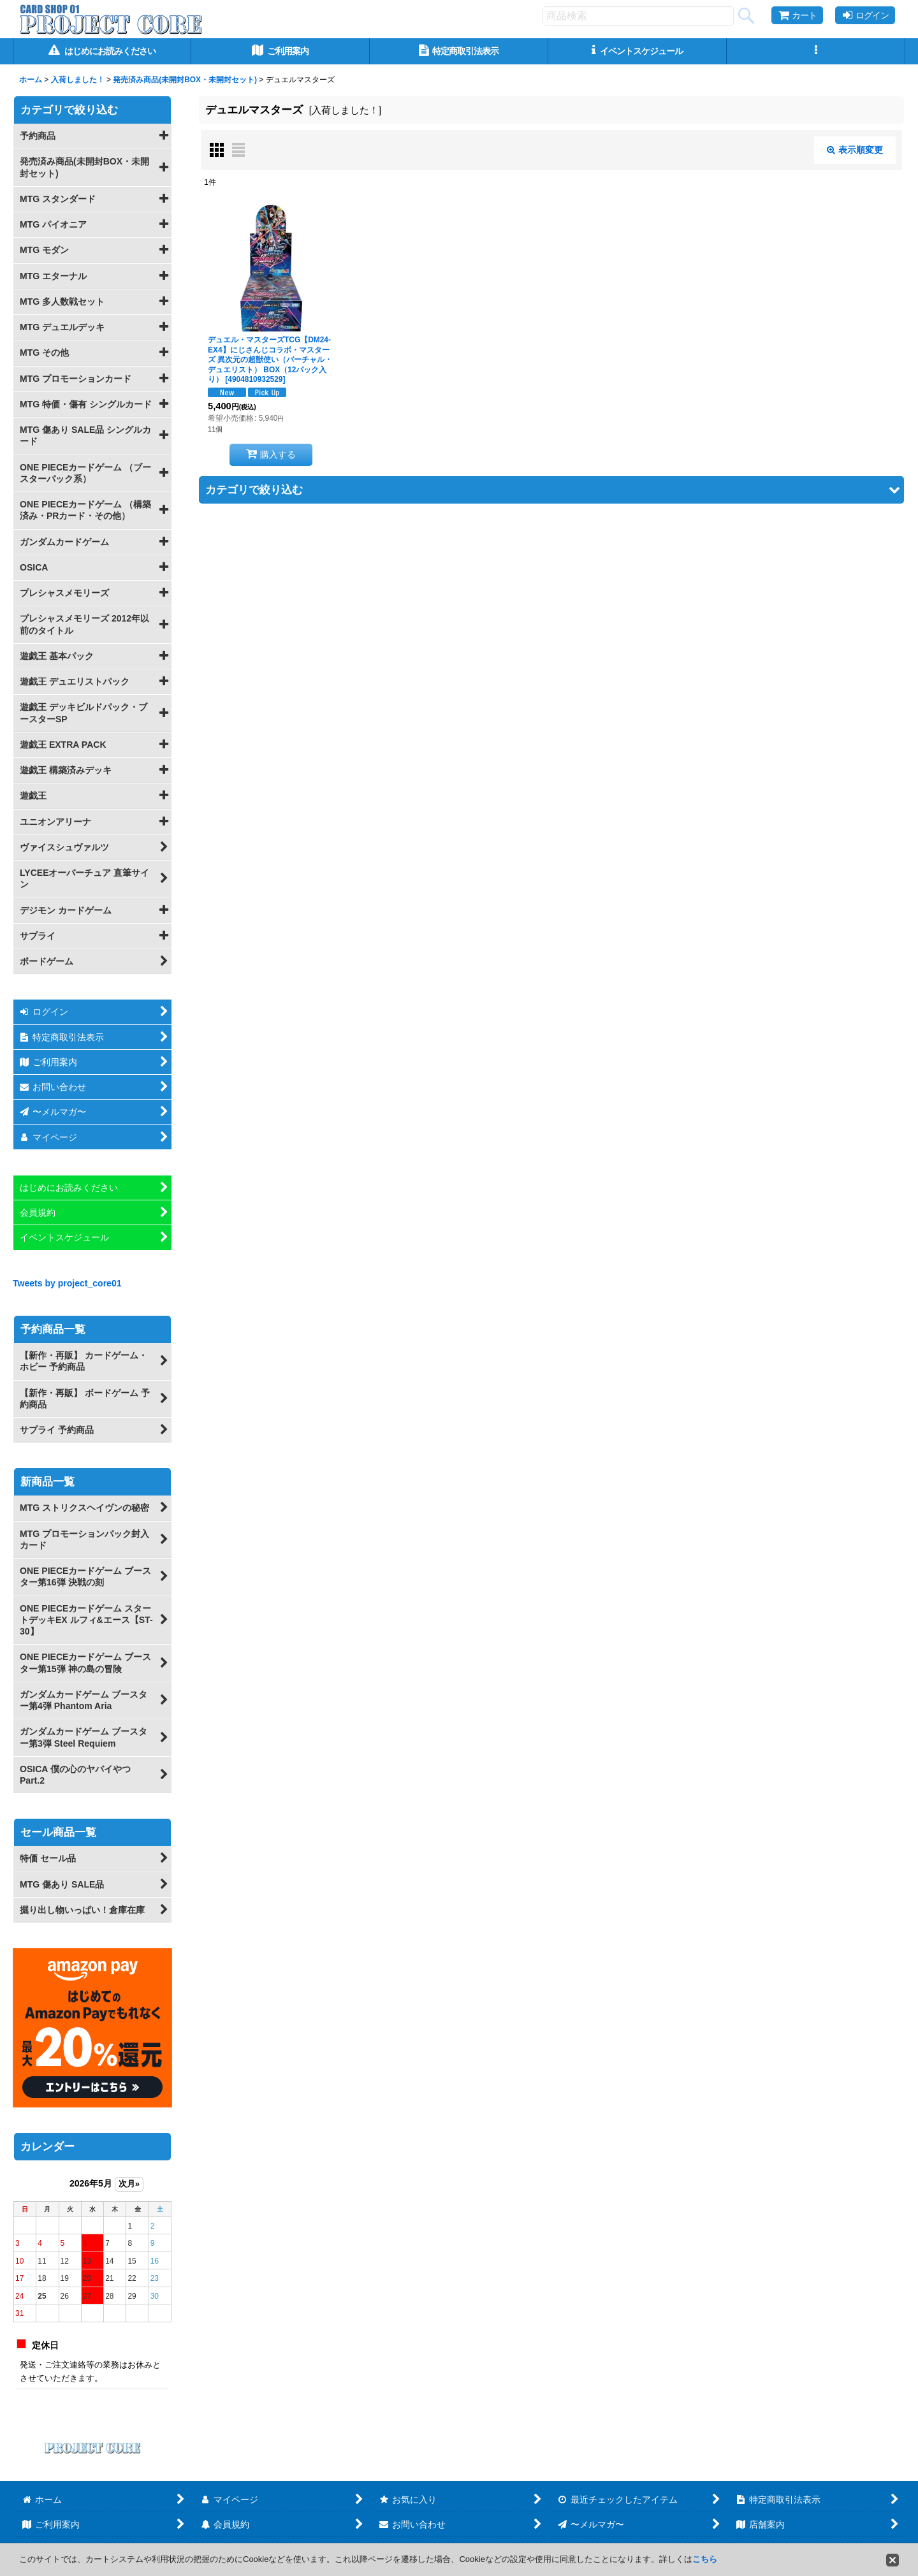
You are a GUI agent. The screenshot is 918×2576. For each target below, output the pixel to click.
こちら (704, 2559)
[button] (816, 51)
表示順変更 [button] (855, 150)
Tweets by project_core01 (67, 1283)
